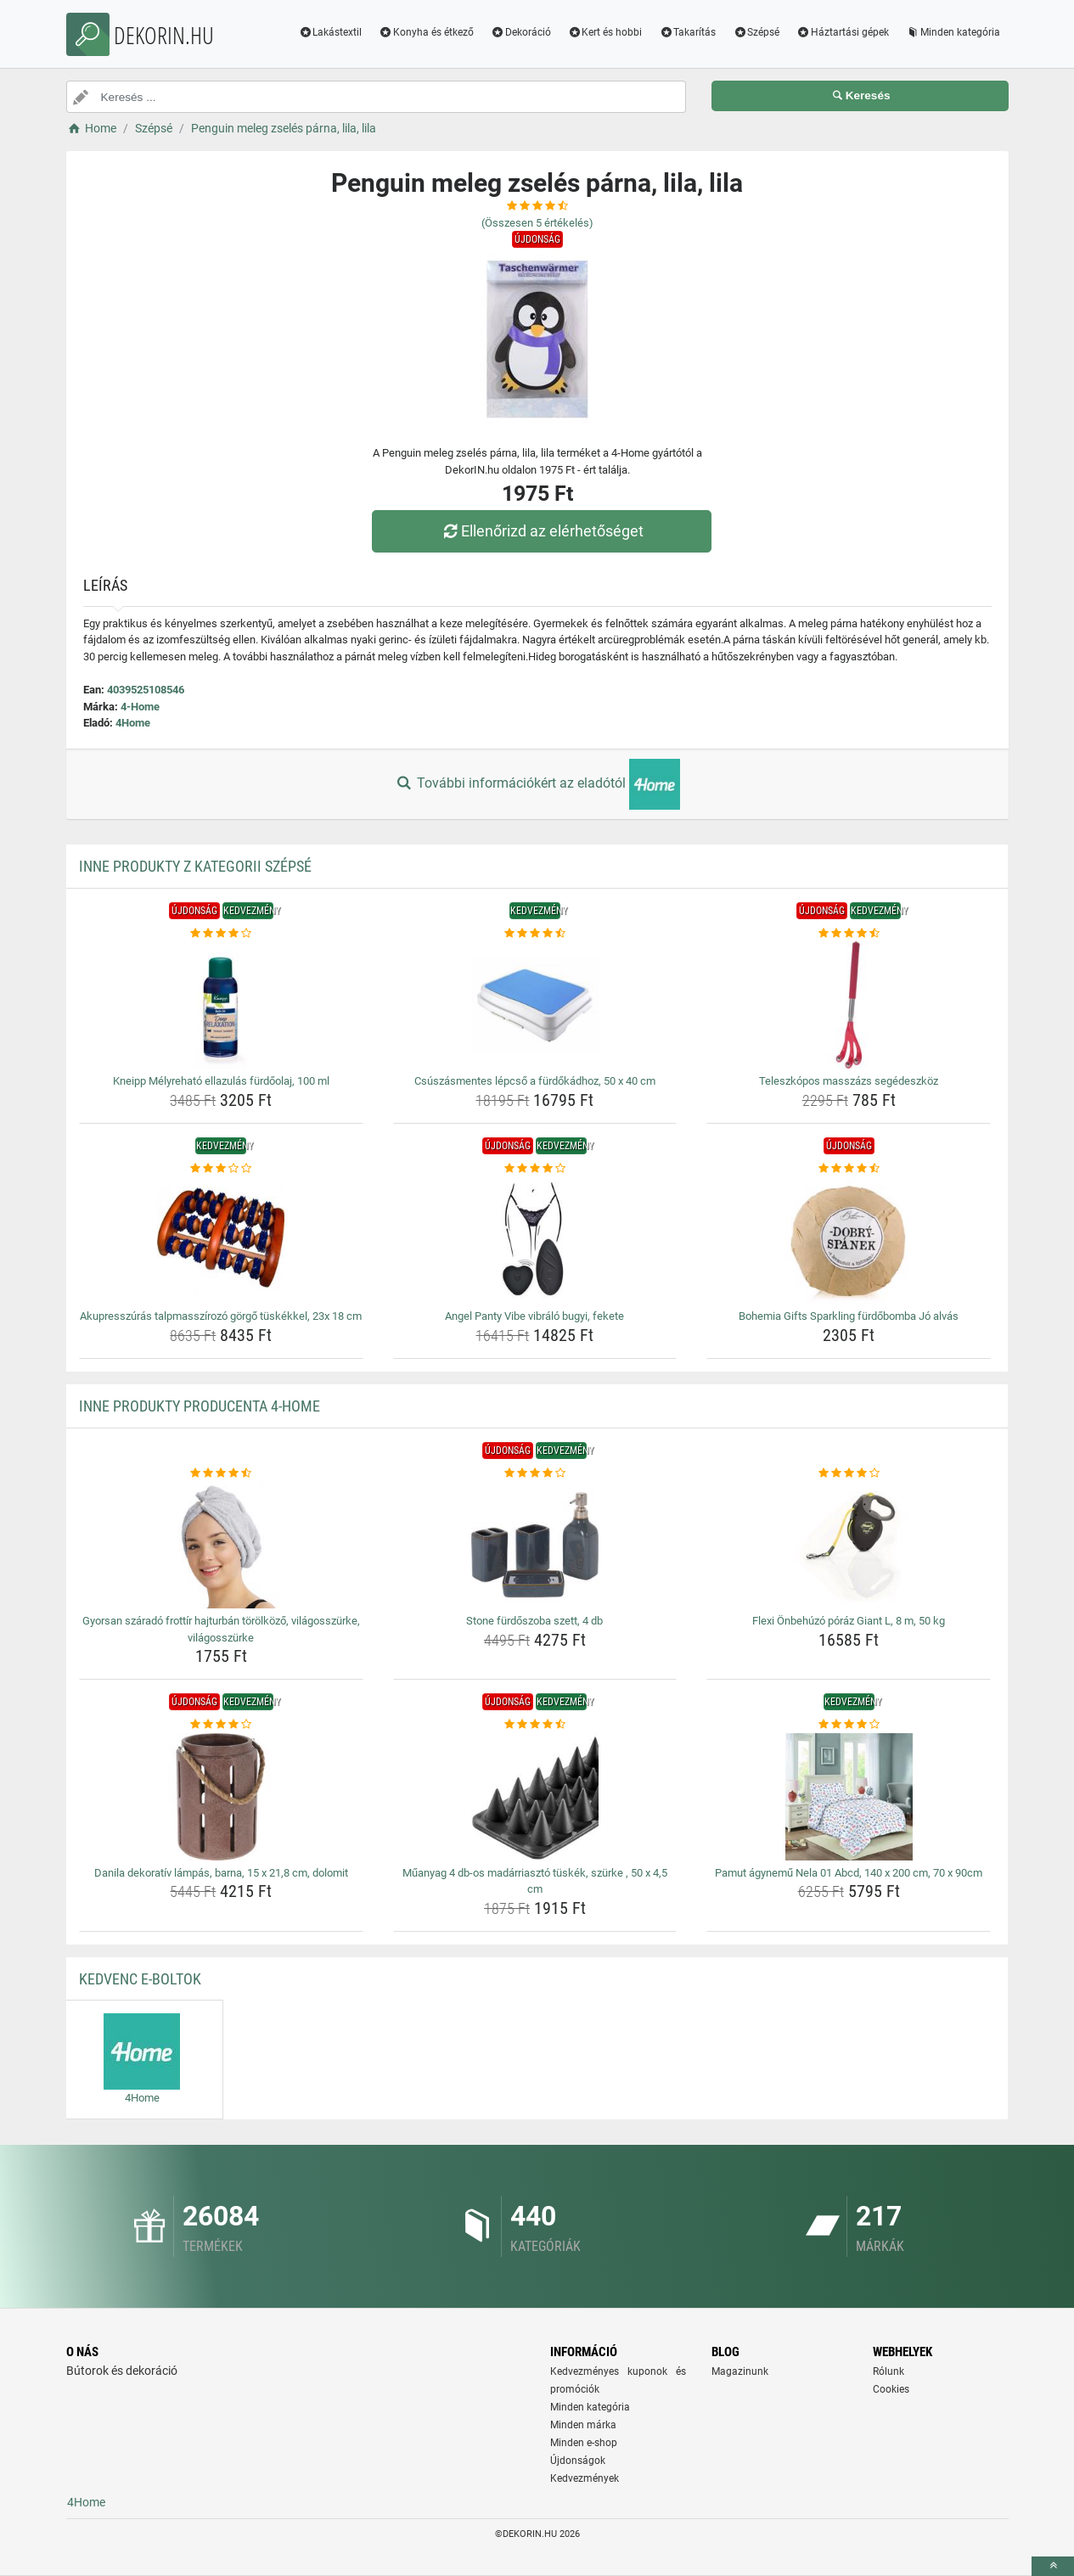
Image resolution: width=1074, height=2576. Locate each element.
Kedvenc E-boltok (140, 1979)
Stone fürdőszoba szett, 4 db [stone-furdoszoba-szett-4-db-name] (534, 1620)
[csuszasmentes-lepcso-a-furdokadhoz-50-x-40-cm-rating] (535, 933)
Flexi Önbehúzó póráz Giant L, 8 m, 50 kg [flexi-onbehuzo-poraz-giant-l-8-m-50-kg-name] (848, 1620)
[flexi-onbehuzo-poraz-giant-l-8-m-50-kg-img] (848, 1544)
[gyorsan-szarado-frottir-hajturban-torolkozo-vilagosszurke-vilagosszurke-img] (221, 1544)
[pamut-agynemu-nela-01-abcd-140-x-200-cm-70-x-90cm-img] (848, 1796)
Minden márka (583, 2425)
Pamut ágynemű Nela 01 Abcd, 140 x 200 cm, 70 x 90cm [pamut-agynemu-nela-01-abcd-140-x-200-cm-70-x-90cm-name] (848, 1872)
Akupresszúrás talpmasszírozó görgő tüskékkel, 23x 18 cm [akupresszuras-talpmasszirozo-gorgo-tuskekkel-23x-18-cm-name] (221, 1316)
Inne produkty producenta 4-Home (199, 1406)
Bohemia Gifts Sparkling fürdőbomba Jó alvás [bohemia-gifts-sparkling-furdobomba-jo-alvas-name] (849, 1316)
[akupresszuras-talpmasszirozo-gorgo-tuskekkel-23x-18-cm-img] (221, 1240)
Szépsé (756, 32)
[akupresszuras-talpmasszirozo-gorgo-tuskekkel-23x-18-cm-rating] (221, 1168)
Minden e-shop (583, 2443)
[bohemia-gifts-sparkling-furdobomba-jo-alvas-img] (848, 1240)
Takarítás (687, 32)
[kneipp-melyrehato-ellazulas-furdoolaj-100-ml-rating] (221, 933)
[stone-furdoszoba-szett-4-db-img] (535, 1544)
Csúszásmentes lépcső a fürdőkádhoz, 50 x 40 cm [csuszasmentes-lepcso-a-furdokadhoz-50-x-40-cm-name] (534, 1081)
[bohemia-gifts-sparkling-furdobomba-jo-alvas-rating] (848, 1168)
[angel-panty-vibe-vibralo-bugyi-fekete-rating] (535, 1168)
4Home (132, 722)
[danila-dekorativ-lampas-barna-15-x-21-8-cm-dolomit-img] (221, 1796)
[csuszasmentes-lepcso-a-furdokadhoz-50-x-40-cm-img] (535, 1005)
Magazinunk (739, 2371)
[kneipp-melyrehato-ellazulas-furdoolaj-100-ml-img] (221, 1005)
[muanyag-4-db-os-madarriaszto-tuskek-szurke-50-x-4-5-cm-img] (535, 1796)
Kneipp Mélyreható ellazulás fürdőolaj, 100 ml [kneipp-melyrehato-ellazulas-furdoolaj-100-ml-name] (221, 1081)
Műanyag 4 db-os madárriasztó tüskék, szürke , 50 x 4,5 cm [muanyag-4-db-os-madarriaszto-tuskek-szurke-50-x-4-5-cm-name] (534, 1881)
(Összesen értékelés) (537, 222)
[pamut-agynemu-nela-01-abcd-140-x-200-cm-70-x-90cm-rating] (848, 1724)
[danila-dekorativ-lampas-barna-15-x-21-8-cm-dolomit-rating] (221, 1724)
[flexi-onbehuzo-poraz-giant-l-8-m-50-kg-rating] (848, 1473)
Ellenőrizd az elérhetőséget (541, 530)
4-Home (140, 706)
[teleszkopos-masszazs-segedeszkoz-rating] (848, 933)
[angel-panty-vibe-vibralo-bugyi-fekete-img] (535, 1240)
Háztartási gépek (842, 32)
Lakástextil (330, 32)
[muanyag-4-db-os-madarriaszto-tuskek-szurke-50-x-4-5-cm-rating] (535, 1724)
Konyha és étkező (426, 32)
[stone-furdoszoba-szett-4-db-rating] (535, 1473)
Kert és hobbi (605, 32)
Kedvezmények (584, 2478)
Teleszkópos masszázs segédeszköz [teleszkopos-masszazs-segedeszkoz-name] (848, 1081)
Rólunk (888, 2371)
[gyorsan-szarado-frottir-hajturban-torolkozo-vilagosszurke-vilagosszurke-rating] (221, 1473)
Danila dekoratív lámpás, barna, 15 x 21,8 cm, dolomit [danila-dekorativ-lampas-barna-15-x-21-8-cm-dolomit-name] (221, 1872)
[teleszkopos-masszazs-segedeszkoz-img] (848, 1005)
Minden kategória (953, 32)
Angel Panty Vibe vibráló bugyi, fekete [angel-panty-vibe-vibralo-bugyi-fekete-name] (534, 1316)
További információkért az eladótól (536, 784)
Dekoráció (521, 32)
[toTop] (1053, 2566)
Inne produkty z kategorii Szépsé (195, 866)
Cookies (891, 2389)
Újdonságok (577, 2461)
